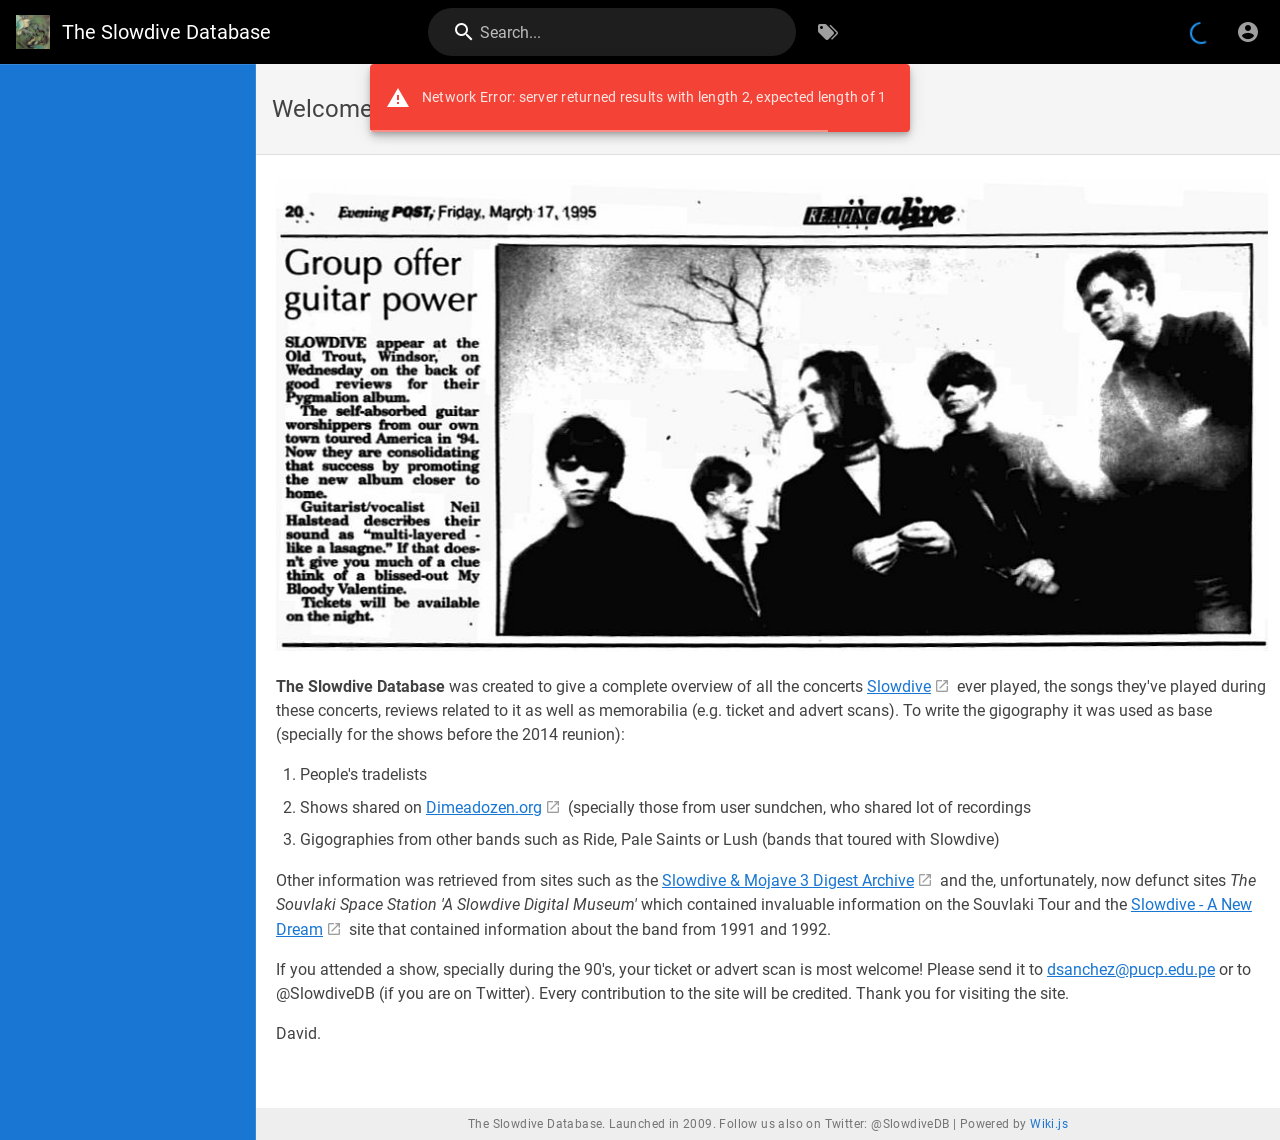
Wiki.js (1049, 1124)
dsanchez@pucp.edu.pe (1131, 969)
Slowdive (899, 686)
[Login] (1248, 32)
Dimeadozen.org (484, 807)
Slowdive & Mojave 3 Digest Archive (788, 880)
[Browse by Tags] (828, 32)
